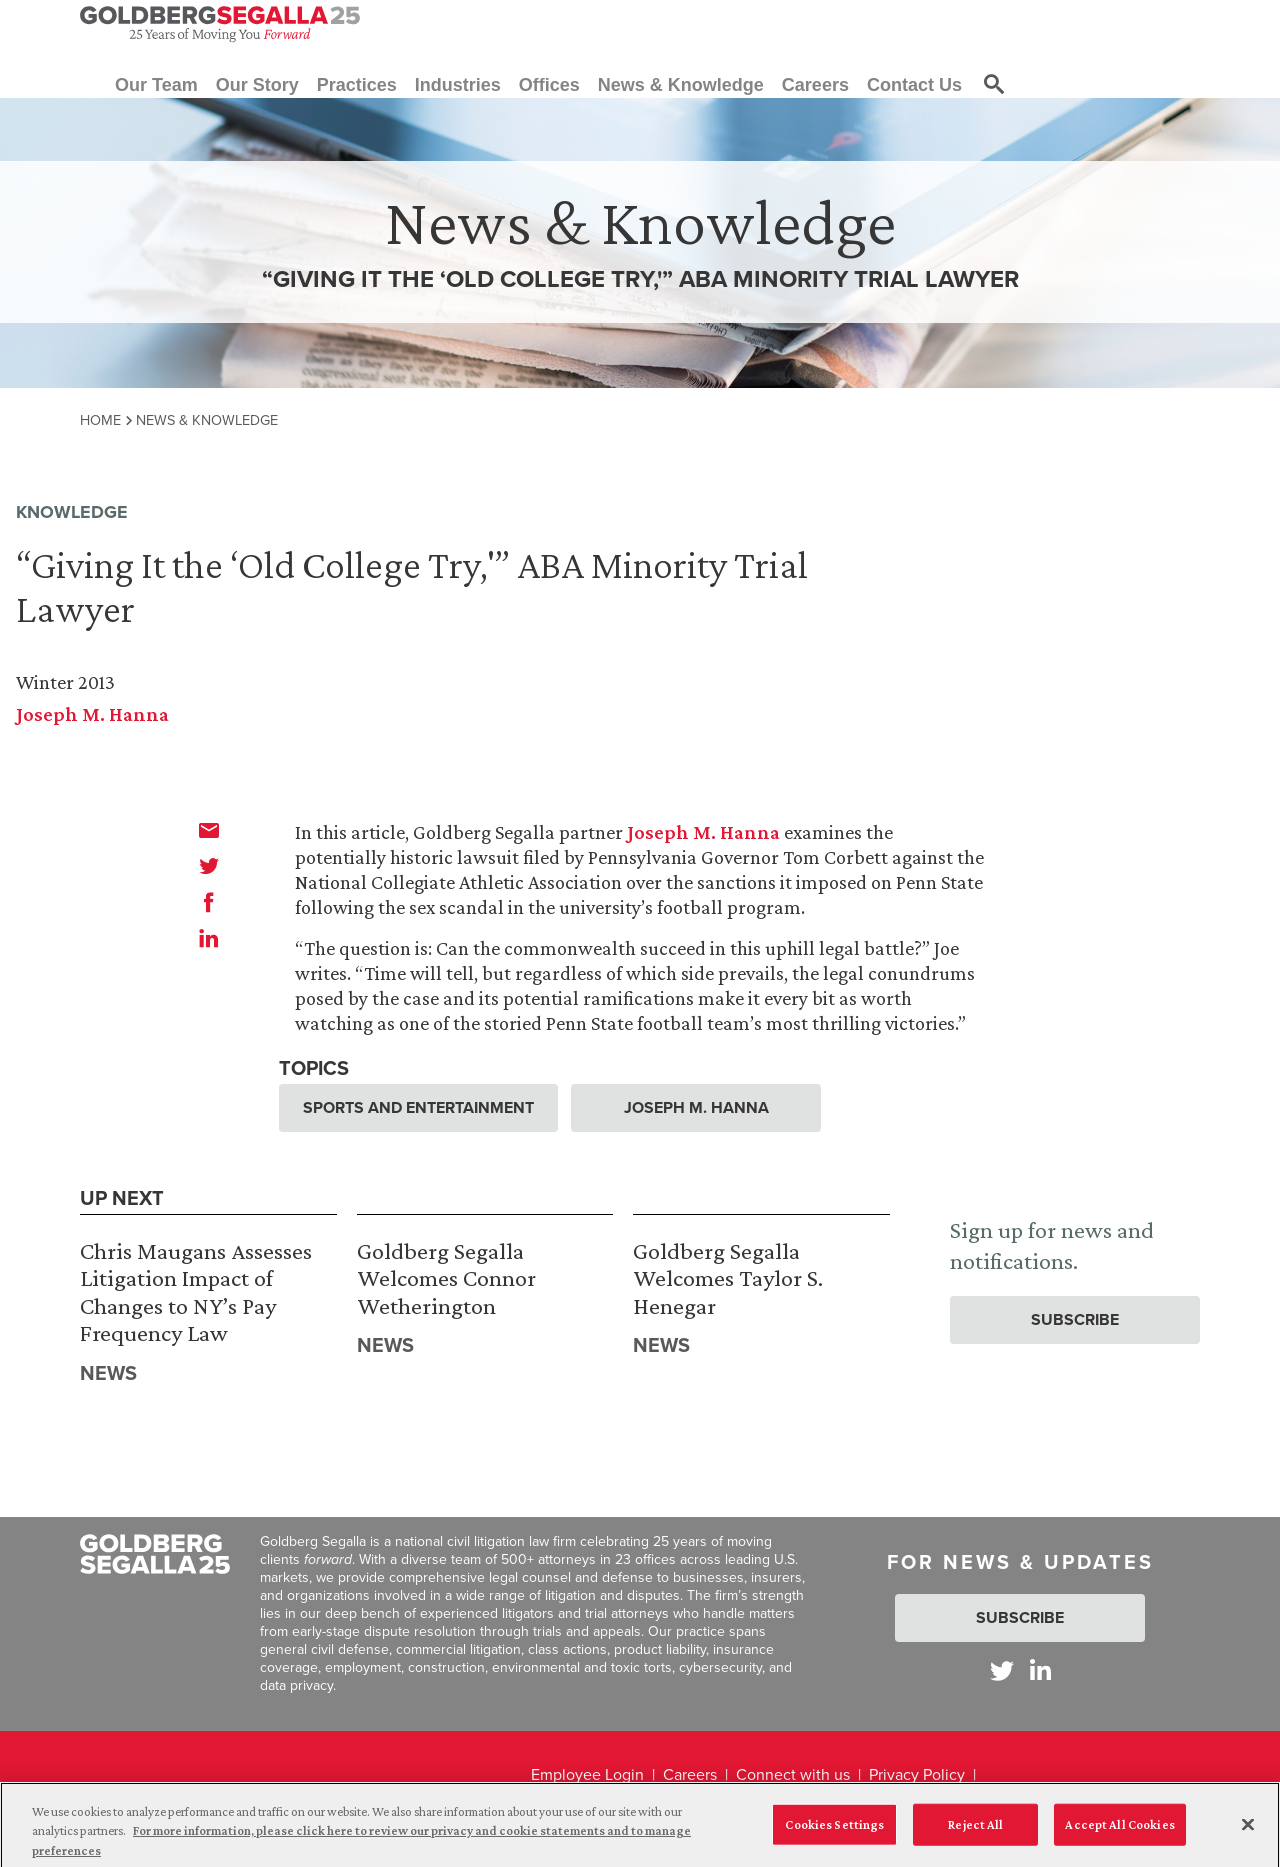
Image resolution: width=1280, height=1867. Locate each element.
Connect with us (793, 1774)
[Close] (1248, 1830)
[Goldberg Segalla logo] (220, 24)
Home (100, 420)
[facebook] (209, 902)
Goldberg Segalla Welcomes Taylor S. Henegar (728, 1278)
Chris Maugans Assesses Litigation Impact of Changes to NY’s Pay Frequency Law (196, 1292)
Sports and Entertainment (418, 1107)
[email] (209, 830)
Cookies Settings (834, 1830)
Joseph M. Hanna (92, 714)
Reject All (975, 1830)
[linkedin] (209, 938)
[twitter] (209, 866)
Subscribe (1075, 1319)
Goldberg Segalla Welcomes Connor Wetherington (446, 1278)
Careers (690, 1774)
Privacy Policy (917, 1774)
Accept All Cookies (1119, 1830)
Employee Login (587, 1774)
